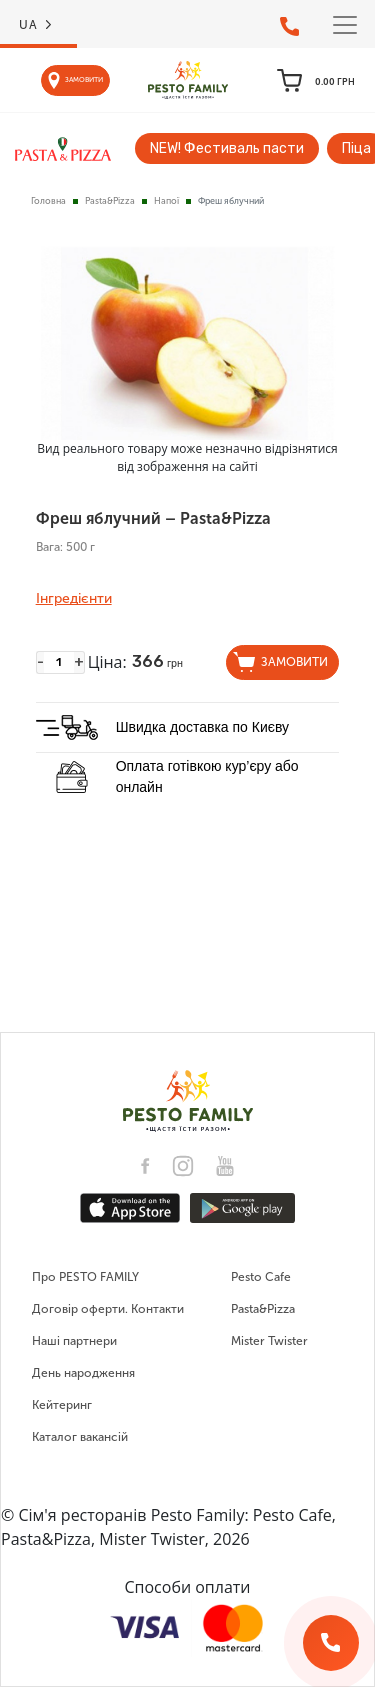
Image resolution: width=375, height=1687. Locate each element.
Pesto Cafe (261, 1277)
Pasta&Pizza (110, 201)
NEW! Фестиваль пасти (227, 148)
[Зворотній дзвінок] (331, 1643)
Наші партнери (74, 1341)
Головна (48, 201)
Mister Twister (269, 1341)
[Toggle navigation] (345, 25)
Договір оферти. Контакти (108, 1309)
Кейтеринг (62, 1405)
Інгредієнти (74, 599)
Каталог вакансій (80, 1437)
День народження (83, 1373)
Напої (166, 201)
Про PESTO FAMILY (85, 1277)
